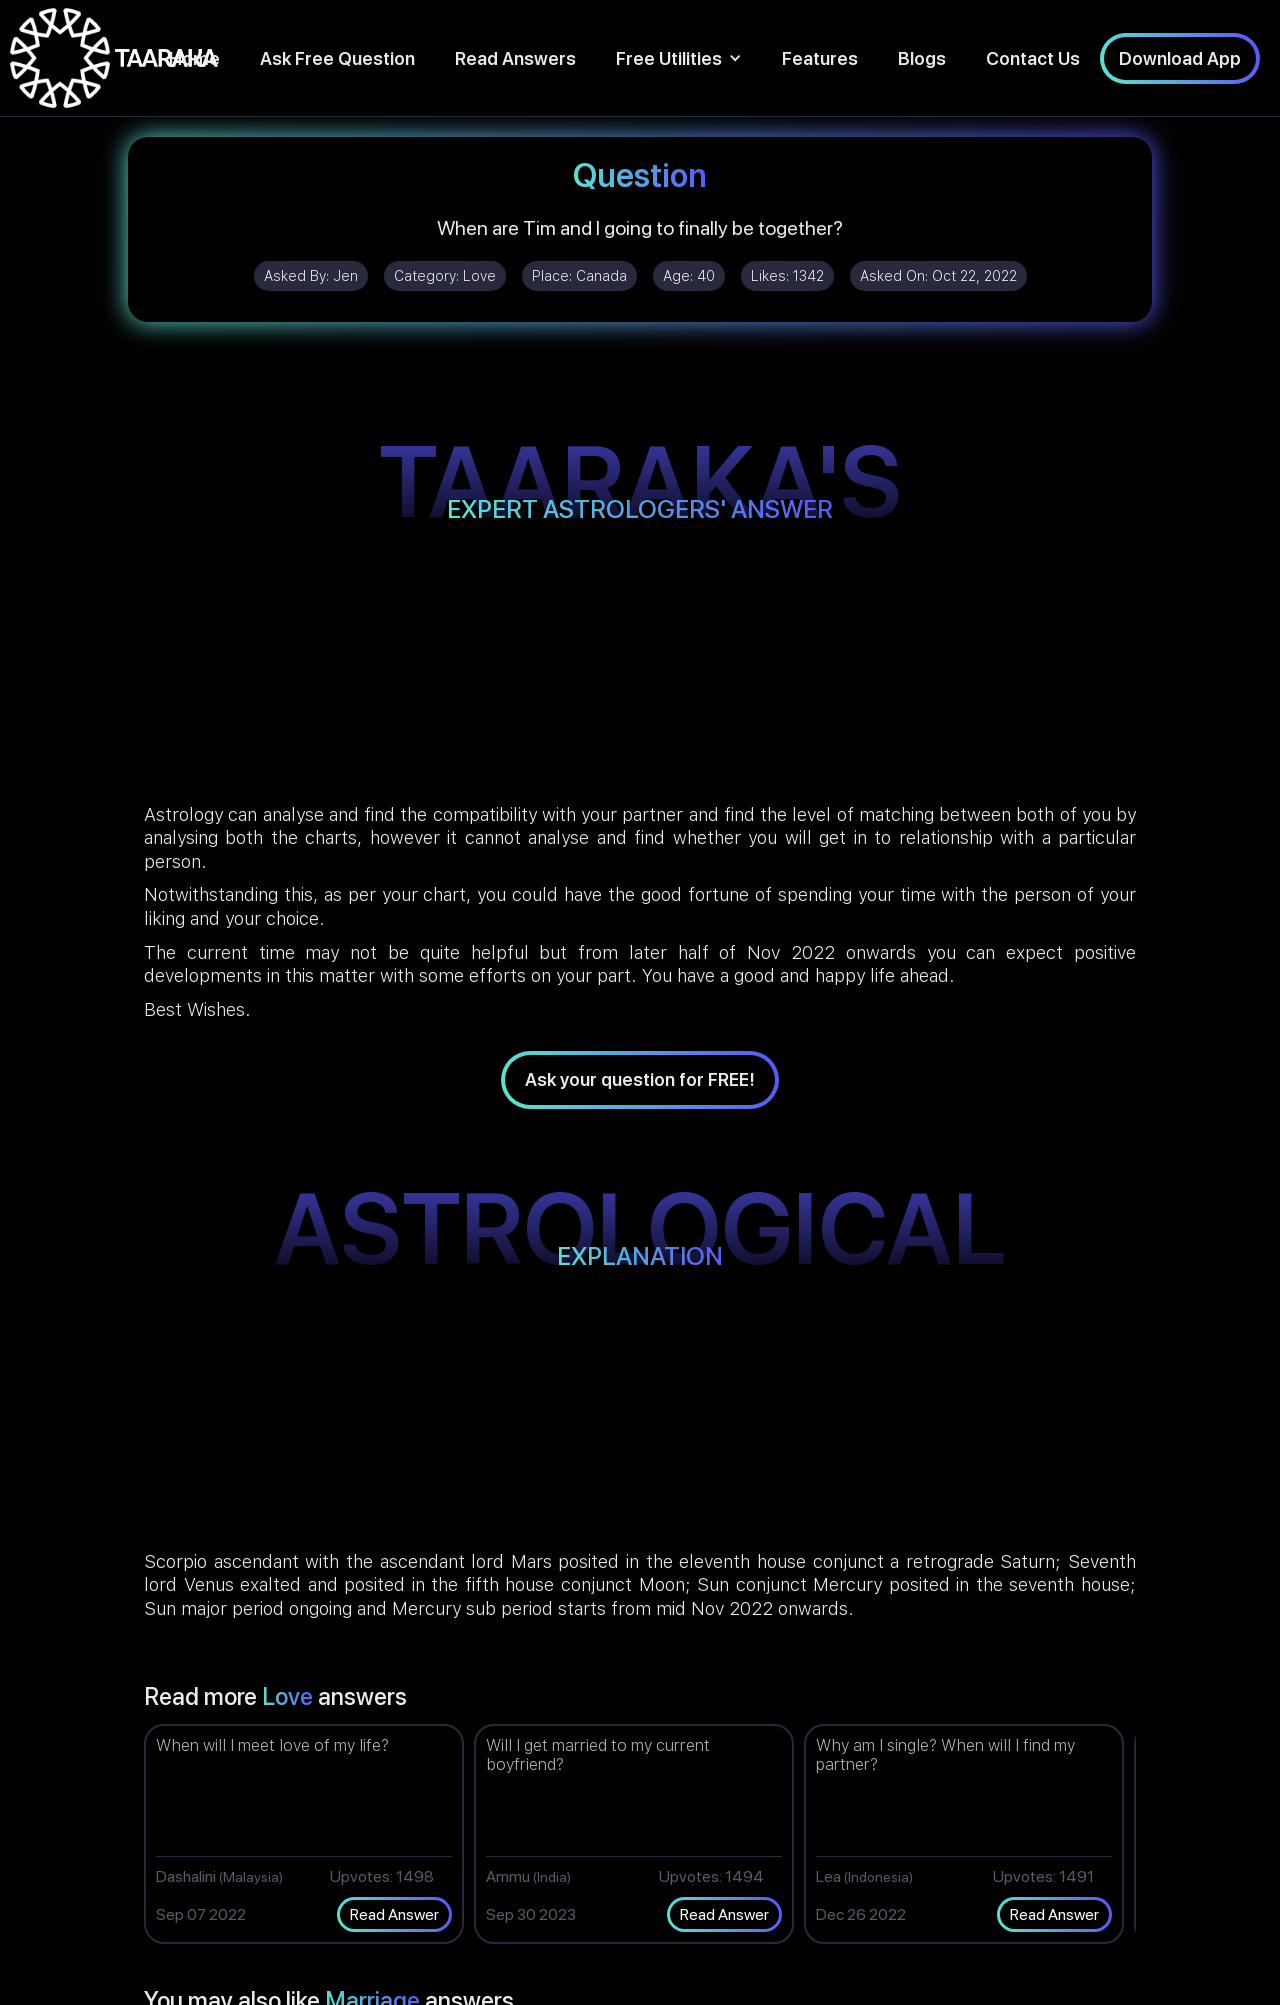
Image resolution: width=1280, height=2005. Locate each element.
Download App (1180, 58)
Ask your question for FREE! (640, 1079)
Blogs (922, 58)
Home (194, 58)
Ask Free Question (337, 58)
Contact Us (1033, 58)
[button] (679, 58)
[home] (114, 58)
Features (820, 58)
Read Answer (394, 1914)
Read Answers (515, 58)
